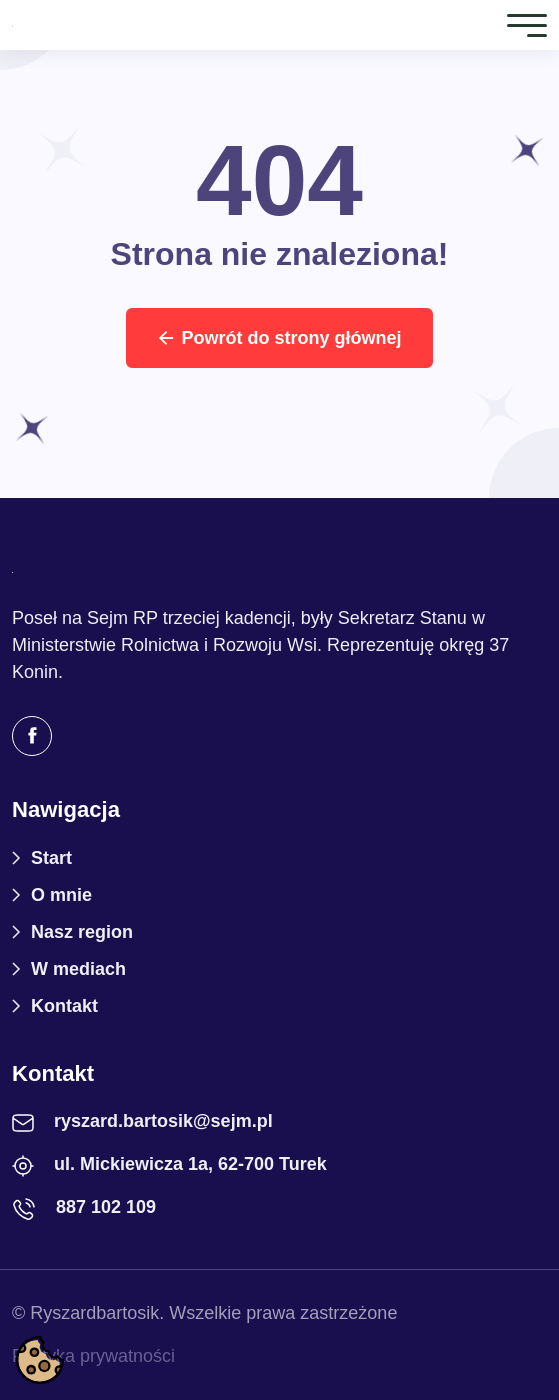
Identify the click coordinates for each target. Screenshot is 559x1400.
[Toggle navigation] (527, 24)
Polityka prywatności (93, 1356)
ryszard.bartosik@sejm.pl (163, 1121)
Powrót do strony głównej (280, 338)
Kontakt (64, 1006)
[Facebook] (32, 736)
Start (51, 858)
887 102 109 (106, 1207)
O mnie (61, 895)
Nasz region (82, 932)
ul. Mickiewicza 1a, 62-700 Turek (190, 1164)
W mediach (78, 969)
